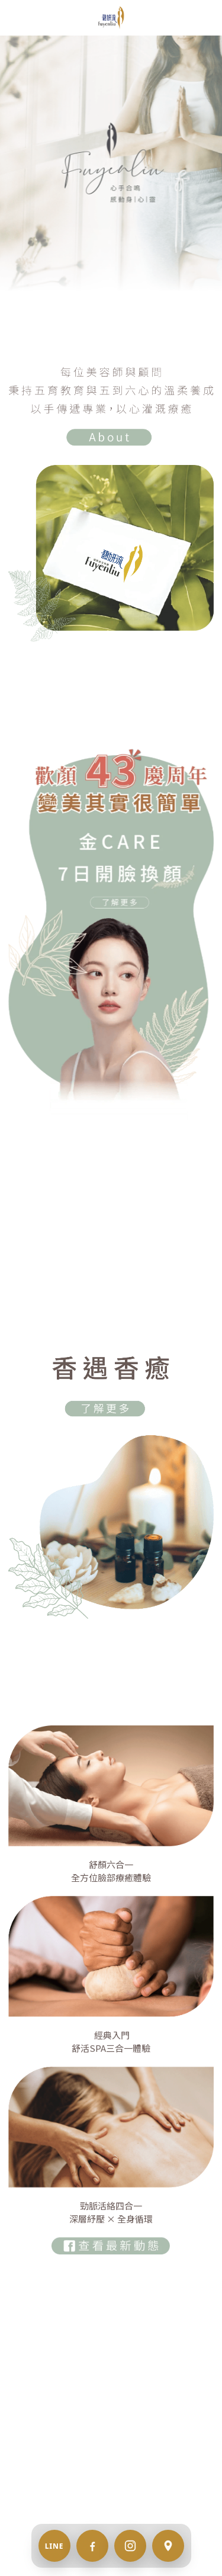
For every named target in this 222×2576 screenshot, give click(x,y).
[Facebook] (92, 2546)
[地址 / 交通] (168, 2546)
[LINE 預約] (54, 2546)
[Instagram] (130, 2546)
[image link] (111, 17)
